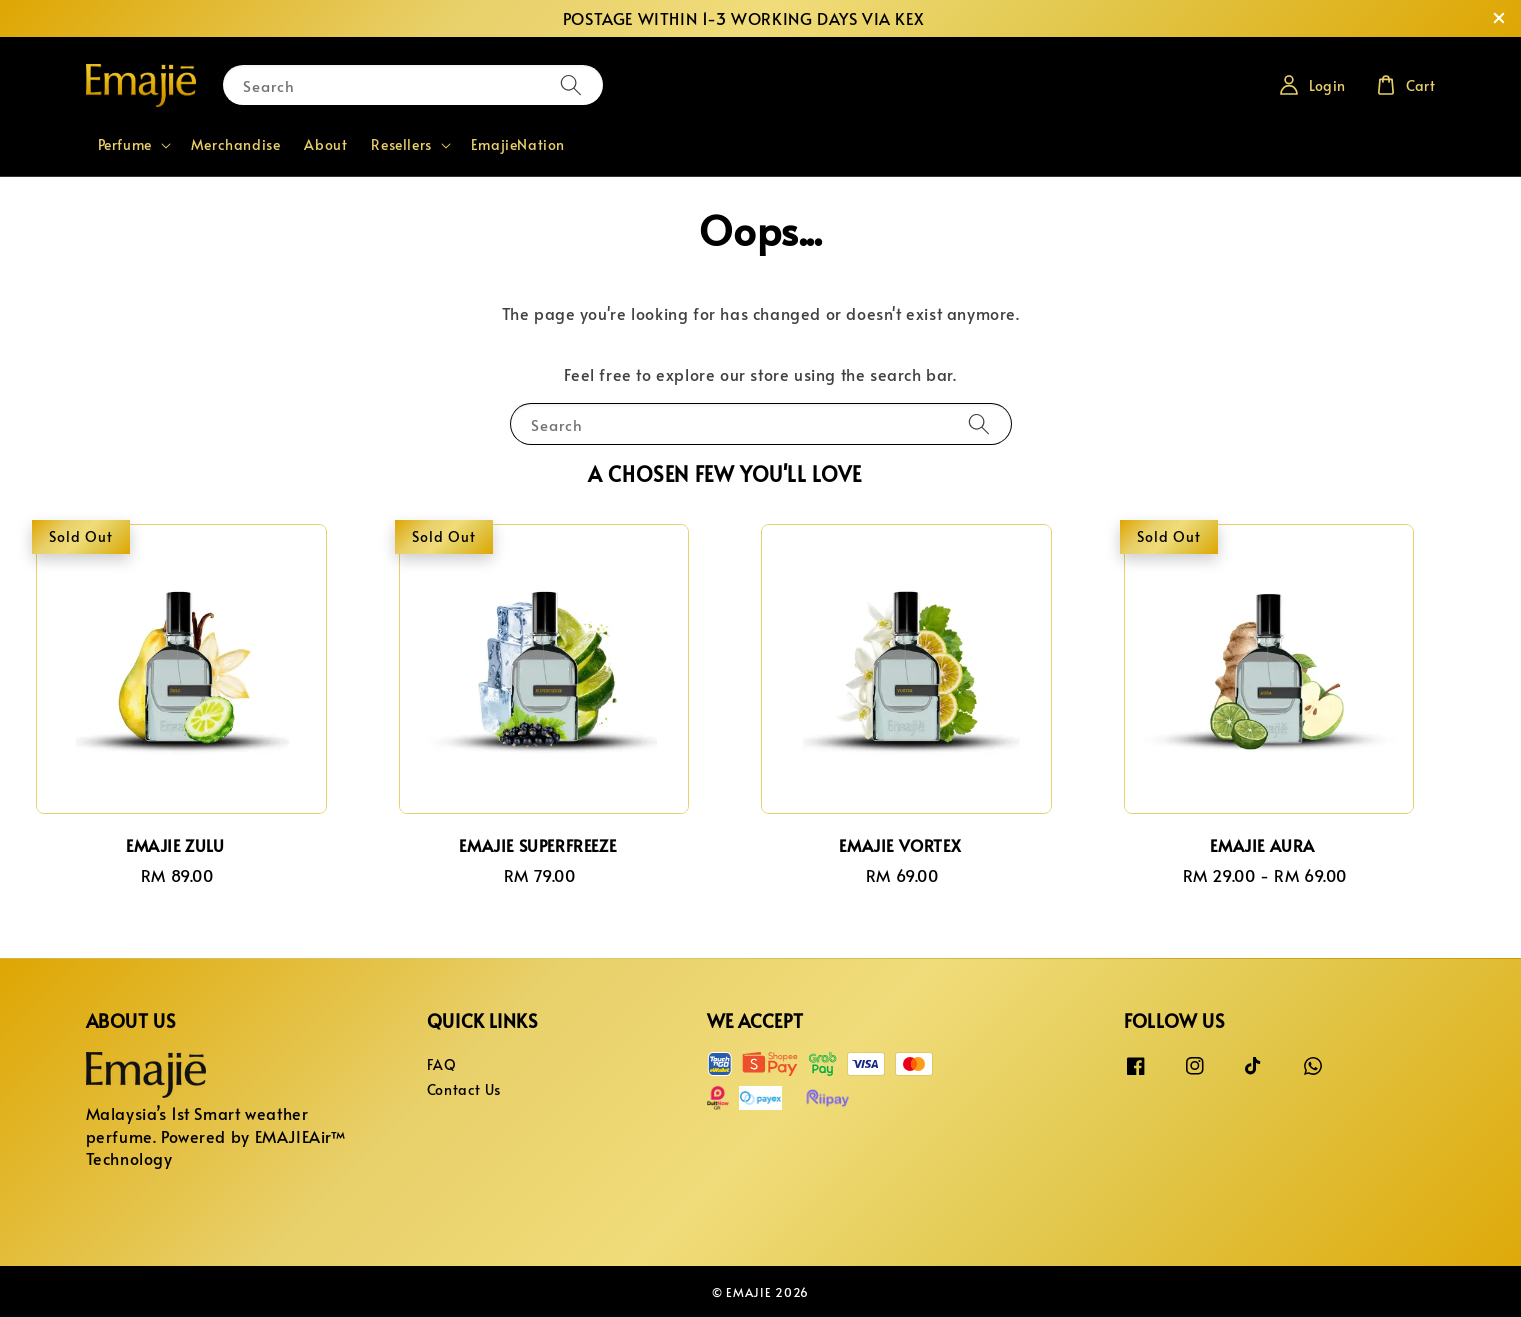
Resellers (401, 145)
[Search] (571, 84)
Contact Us (464, 1089)
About (325, 144)
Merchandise (236, 144)
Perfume (125, 145)
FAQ (442, 1065)
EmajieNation (518, 144)
